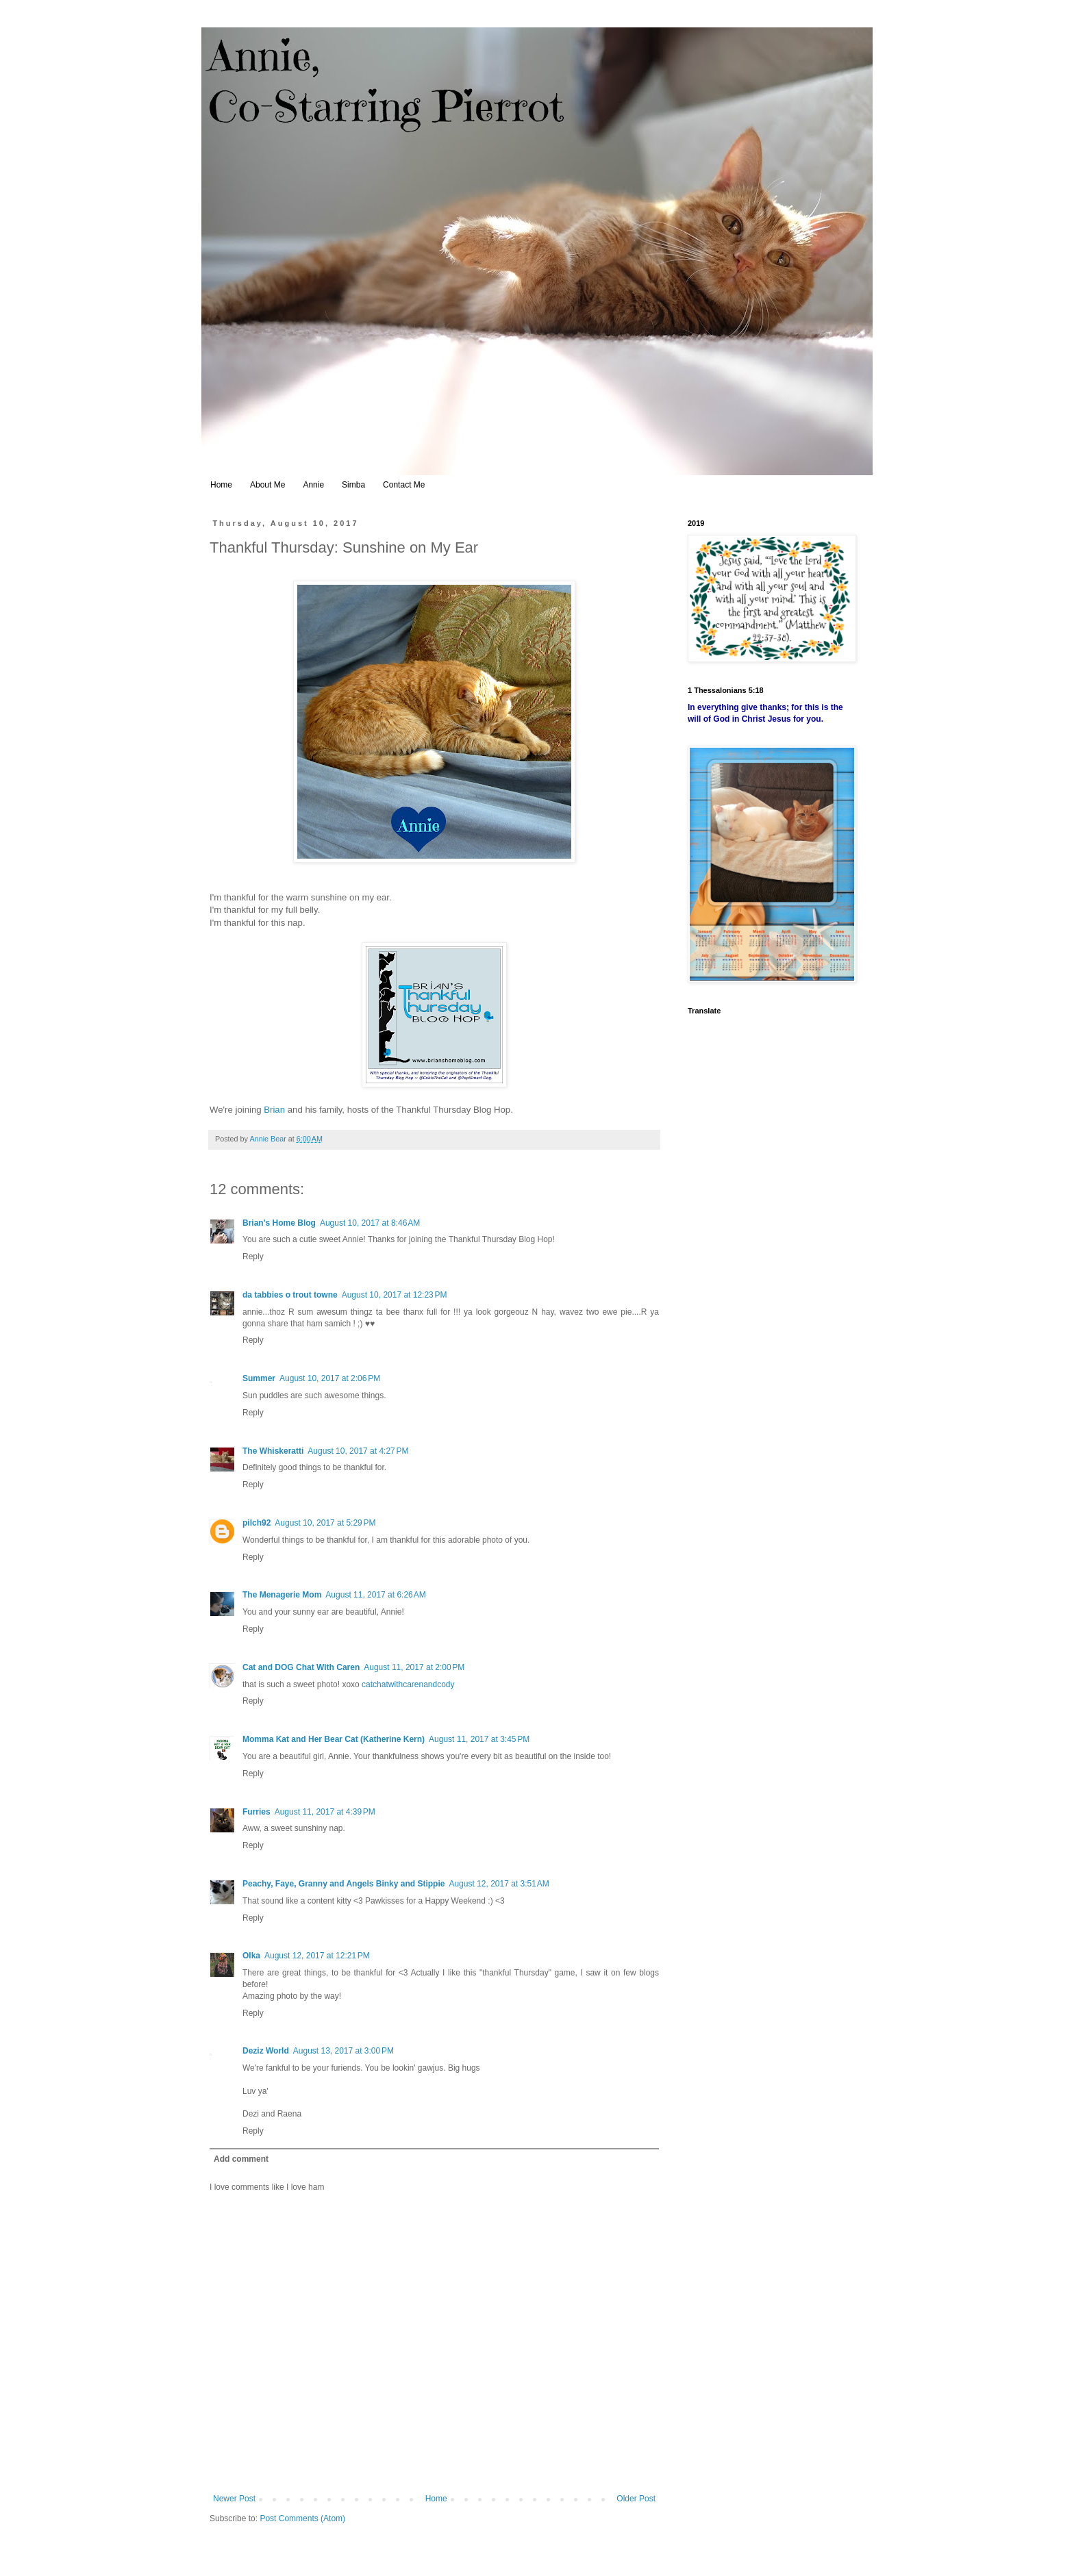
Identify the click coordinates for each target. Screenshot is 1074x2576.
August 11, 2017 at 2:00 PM (414, 1667)
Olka (251, 1955)
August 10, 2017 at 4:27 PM (358, 1451)
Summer (258, 1378)
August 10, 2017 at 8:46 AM (370, 1223)
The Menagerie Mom (281, 1595)
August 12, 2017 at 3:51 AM (499, 1884)
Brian (274, 1109)
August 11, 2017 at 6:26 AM (375, 1595)
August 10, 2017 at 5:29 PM (325, 1523)
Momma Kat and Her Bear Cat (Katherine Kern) (333, 1739)
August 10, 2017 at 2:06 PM (329, 1378)
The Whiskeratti (272, 1451)
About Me (267, 485)
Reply (253, 1256)
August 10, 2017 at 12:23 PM (394, 1295)
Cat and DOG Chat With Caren (301, 1667)
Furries (256, 1812)
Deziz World (265, 2051)
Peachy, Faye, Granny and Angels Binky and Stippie (343, 1884)
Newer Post (234, 2498)
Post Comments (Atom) (302, 2518)
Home (221, 485)
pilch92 (256, 1523)
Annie (313, 485)
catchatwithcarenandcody (408, 1684)
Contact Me (404, 485)
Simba (353, 485)
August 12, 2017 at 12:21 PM (317, 1955)
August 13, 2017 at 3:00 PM (343, 2051)
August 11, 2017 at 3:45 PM (479, 1739)
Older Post (635, 2498)
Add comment (241, 2159)
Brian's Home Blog (279, 1223)
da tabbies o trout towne (290, 1295)
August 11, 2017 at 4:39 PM (325, 1812)
